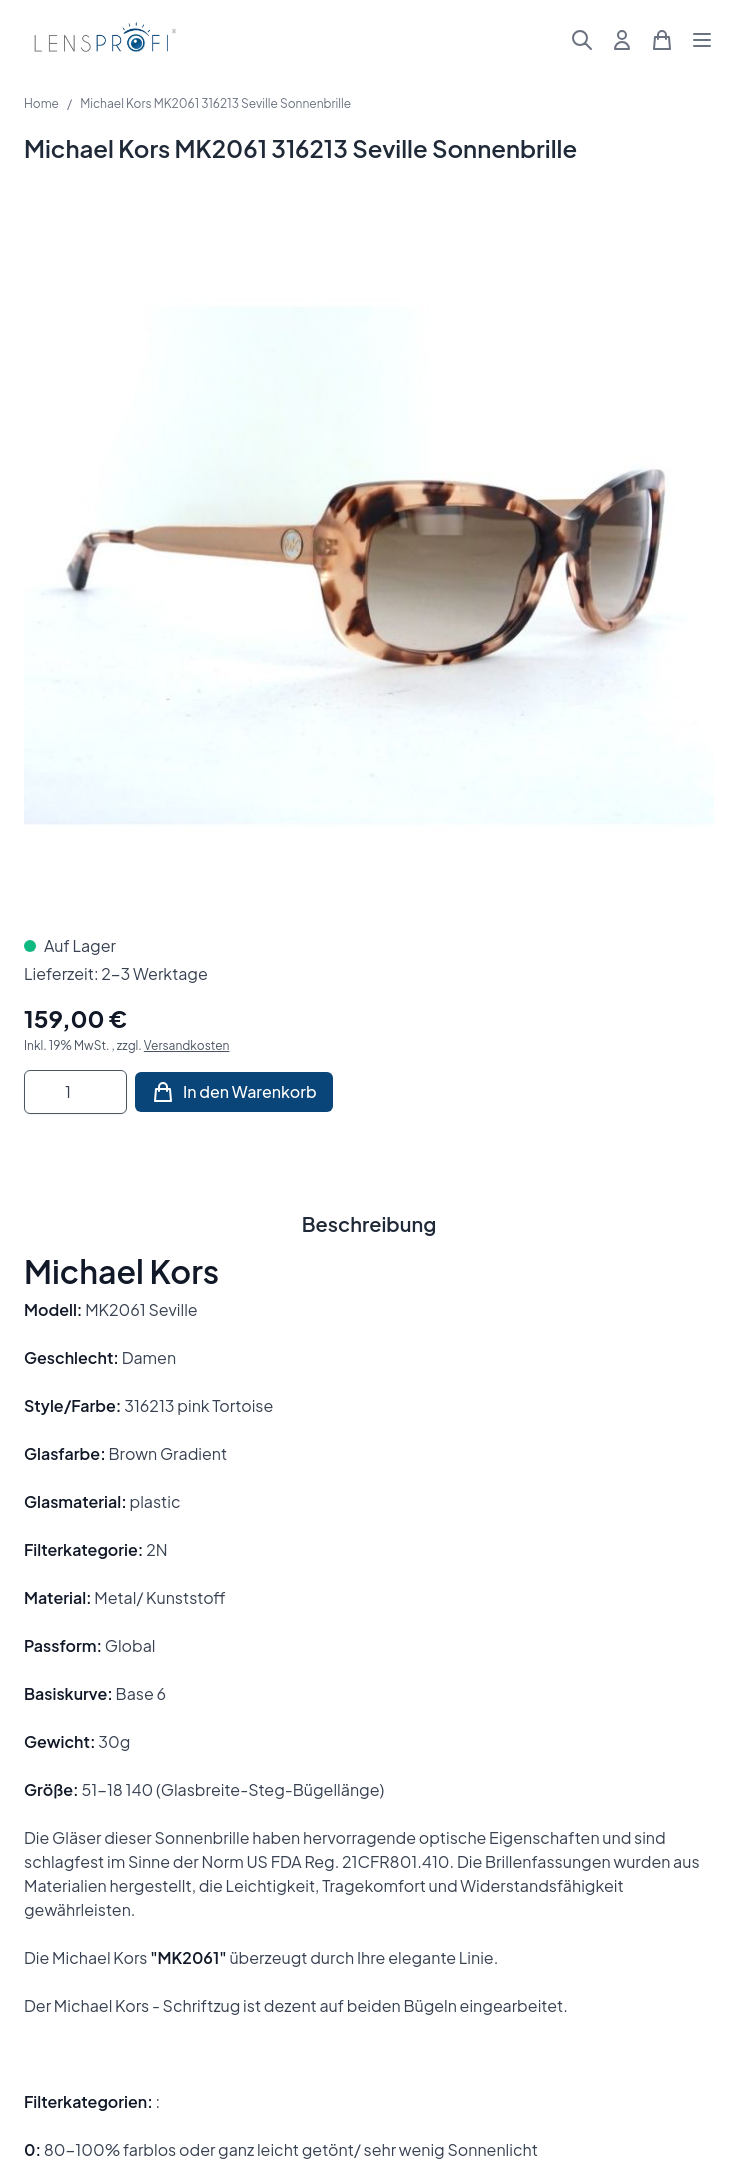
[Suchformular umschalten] (582, 40)
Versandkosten (187, 1045)
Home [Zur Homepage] (41, 103)
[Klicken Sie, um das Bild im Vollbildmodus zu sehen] (369, 565)
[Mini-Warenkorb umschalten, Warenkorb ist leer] (662, 40)
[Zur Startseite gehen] (102, 40)
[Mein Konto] (622, 40)
